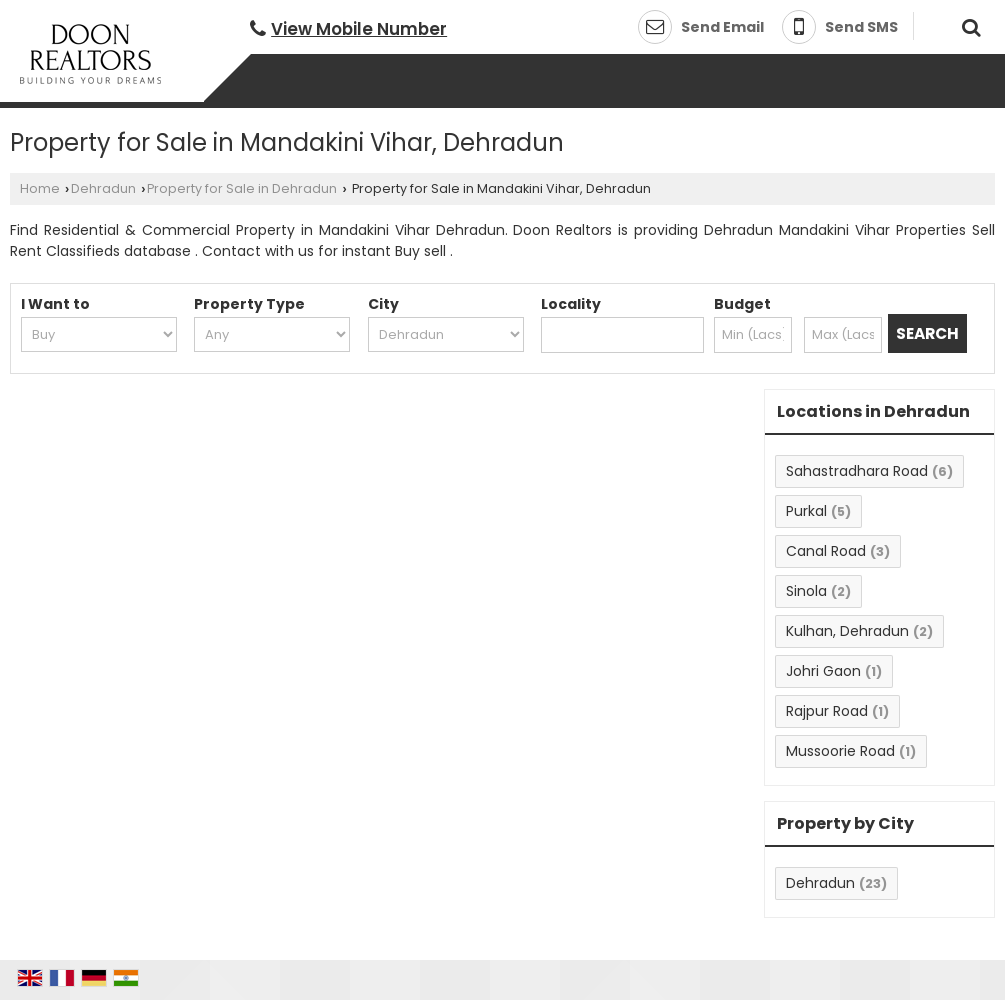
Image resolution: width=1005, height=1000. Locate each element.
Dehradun (103, 188)
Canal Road (826, 551)
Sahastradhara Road (857, 471)
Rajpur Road (827, 711)
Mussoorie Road (840, 751)
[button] (359, 29)
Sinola (806, 591)
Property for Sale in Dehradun (242, 188)
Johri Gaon (823, 671)
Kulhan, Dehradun (847, 631)
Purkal (806, 511)
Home (40, 188)
